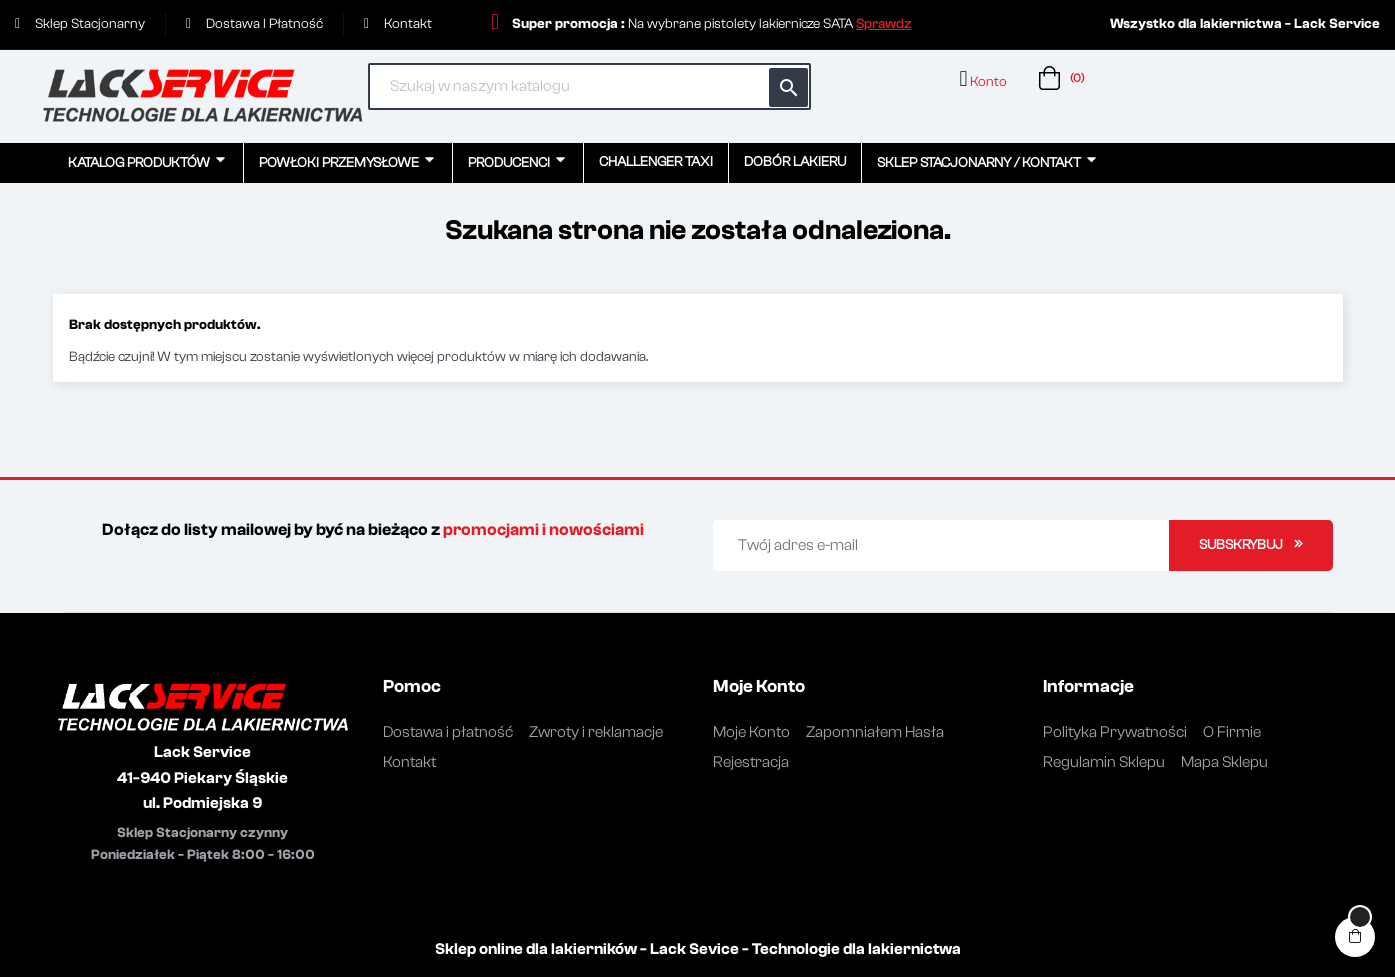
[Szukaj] (590, 86)
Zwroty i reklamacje (596, 732)
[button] (883, 24)
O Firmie (1232, 732)
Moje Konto (751, 732)
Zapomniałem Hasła (875, 732)
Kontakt (409, 762)
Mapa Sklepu (1224, 762)
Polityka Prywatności (1115, 732)
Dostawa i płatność (448, 732)
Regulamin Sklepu (1104, 762)
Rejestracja (751, 762)
